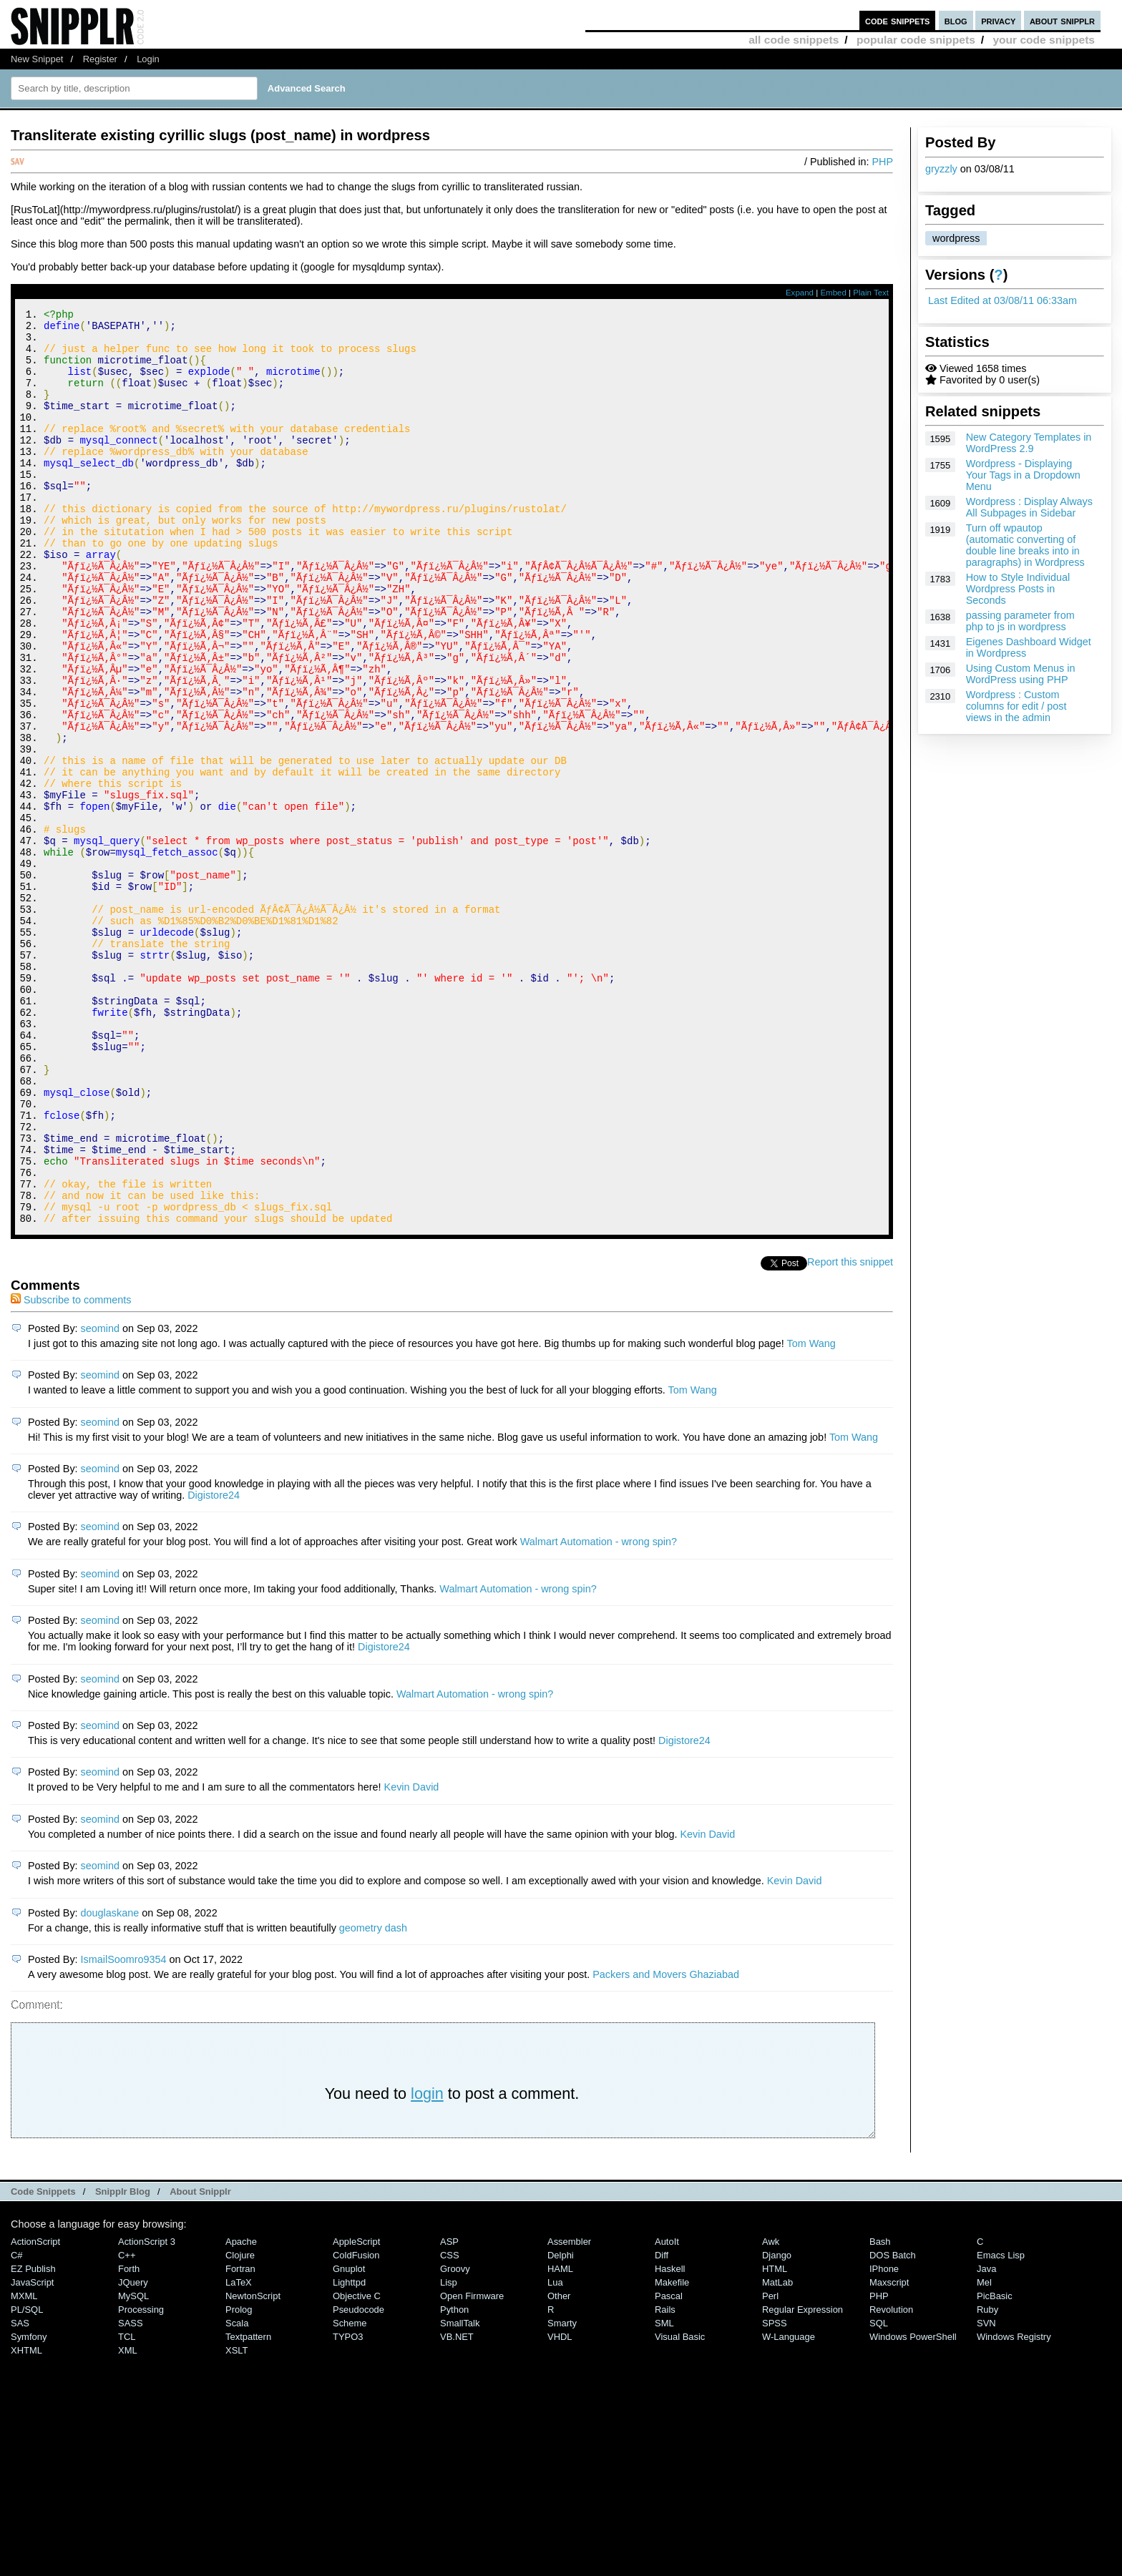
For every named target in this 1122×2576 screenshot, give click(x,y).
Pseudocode (358, 2481)
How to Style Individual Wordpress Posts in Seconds (1018, 589)
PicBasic (995, 2467)
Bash (880, 2413)
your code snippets (1043, 40)
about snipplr (1062, 20)
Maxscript (889, 2454)
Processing (141, 2481)
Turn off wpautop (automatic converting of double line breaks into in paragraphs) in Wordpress (1025, 545)
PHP (882, 161)
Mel (984, 2454)
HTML (774, 2440)
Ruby (987, 2481)
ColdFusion (356, 2426)
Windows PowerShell (913, 2508)
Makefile (672, 2454)
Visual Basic (680, 2508)
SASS (130, 2494)
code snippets (897, 20)
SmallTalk (459, 2494)
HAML (560, 2440)
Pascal (669, 2467)
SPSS (774, 2494)
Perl (770, 2467)
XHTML (26, 2522)
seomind (100, 1500)
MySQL (133, 2467)
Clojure (240, 2426)
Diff (661, 2426)
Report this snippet (850, 1433)
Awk (770, 2413)
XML (127, 2522)
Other (558, 2467)
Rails (665, 2481)
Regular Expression (802, 2481)
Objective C (357, 2467)
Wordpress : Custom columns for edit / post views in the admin (1016, 706)
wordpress (956, 238)
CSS (449, 2426)
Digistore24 (213, 1667)
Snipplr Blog (122, 2363)
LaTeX (238, 2454)
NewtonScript (252, 2467)
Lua (555, 2454)
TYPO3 (348, 2508)
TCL (126, 2508)
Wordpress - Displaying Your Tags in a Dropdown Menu (1023, 475)
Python (454, 2481)
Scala (236, 2494)
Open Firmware (472, 2467)
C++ (126, 2426)
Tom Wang (810, 1515)
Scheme (350, 2494)
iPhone (884, 2440)
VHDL (559, 2508)
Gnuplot (349, 2440)
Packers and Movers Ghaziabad (665, 2146)
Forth (129, 2440)
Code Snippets (43, 2363)
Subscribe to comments (71, 1471)
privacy (998, 20)
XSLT (236, 2522)
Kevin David (411, 1958)
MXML (24, 2467)
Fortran (240, 2440)
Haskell (670, 2440)
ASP (449, 2413)
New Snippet (37, 59)
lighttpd (349, 2454)
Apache (241, 2413)
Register (100, 59)
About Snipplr (200, 2363)
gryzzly (941, 169)
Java (986, 2440)
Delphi (560, 2426)
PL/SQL (27, 2481)
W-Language (788, 2508)
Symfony (29, 2508)
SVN (986, 2494)
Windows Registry (1014, 2508)
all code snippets (793, 40)
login (427, 2265)
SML (664, 2494)
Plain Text (871, 292)
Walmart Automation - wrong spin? (598, 1713)
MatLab (777, 2454)
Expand (800, 292)
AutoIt (667, 2413)
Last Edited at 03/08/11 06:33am (1002, 300)
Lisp (448, 2454)
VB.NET (457, 2508)
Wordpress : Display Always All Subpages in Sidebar (1029, 507)
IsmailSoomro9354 (124, 2131)
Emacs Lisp (1001, 2426)
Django (776, 2426)
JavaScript (32, 2454)
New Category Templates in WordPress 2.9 (1029, 442)
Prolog (238, 2481)
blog (956, 20)
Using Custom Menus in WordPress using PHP (1020, 673)
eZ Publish (33, 2440)
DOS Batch (892, 2426)
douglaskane (110, 2084)
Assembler (569, 2413)
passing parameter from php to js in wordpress (1020, 620)
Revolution (891, 2481)
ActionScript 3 (146, 2413)
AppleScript (356, 2413)
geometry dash (373, 2099)
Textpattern (248, 2508)
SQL (878, 2494)
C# (17, 2426)
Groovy (455, 2440)
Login (148, 59)
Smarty (562, 2494)
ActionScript (35, 2413)
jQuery (133, 2454)
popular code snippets (916, 40)
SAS (20, 2494)
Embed (833, 292)
